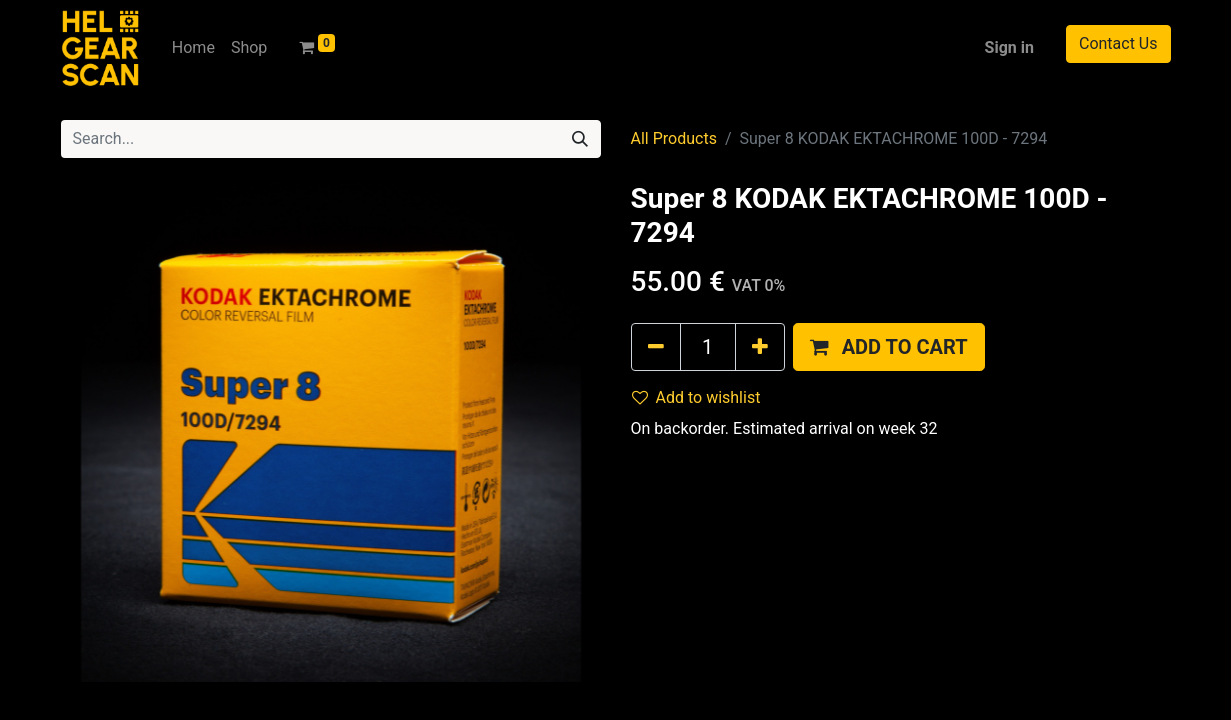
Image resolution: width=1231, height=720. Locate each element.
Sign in (1009, 47)
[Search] (580, 139)
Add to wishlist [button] (696, 397)
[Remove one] (656, 347)
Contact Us (1118, 43)
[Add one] (760, 347)
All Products (674, 138)
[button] (889, 347)
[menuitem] (193, 48)
